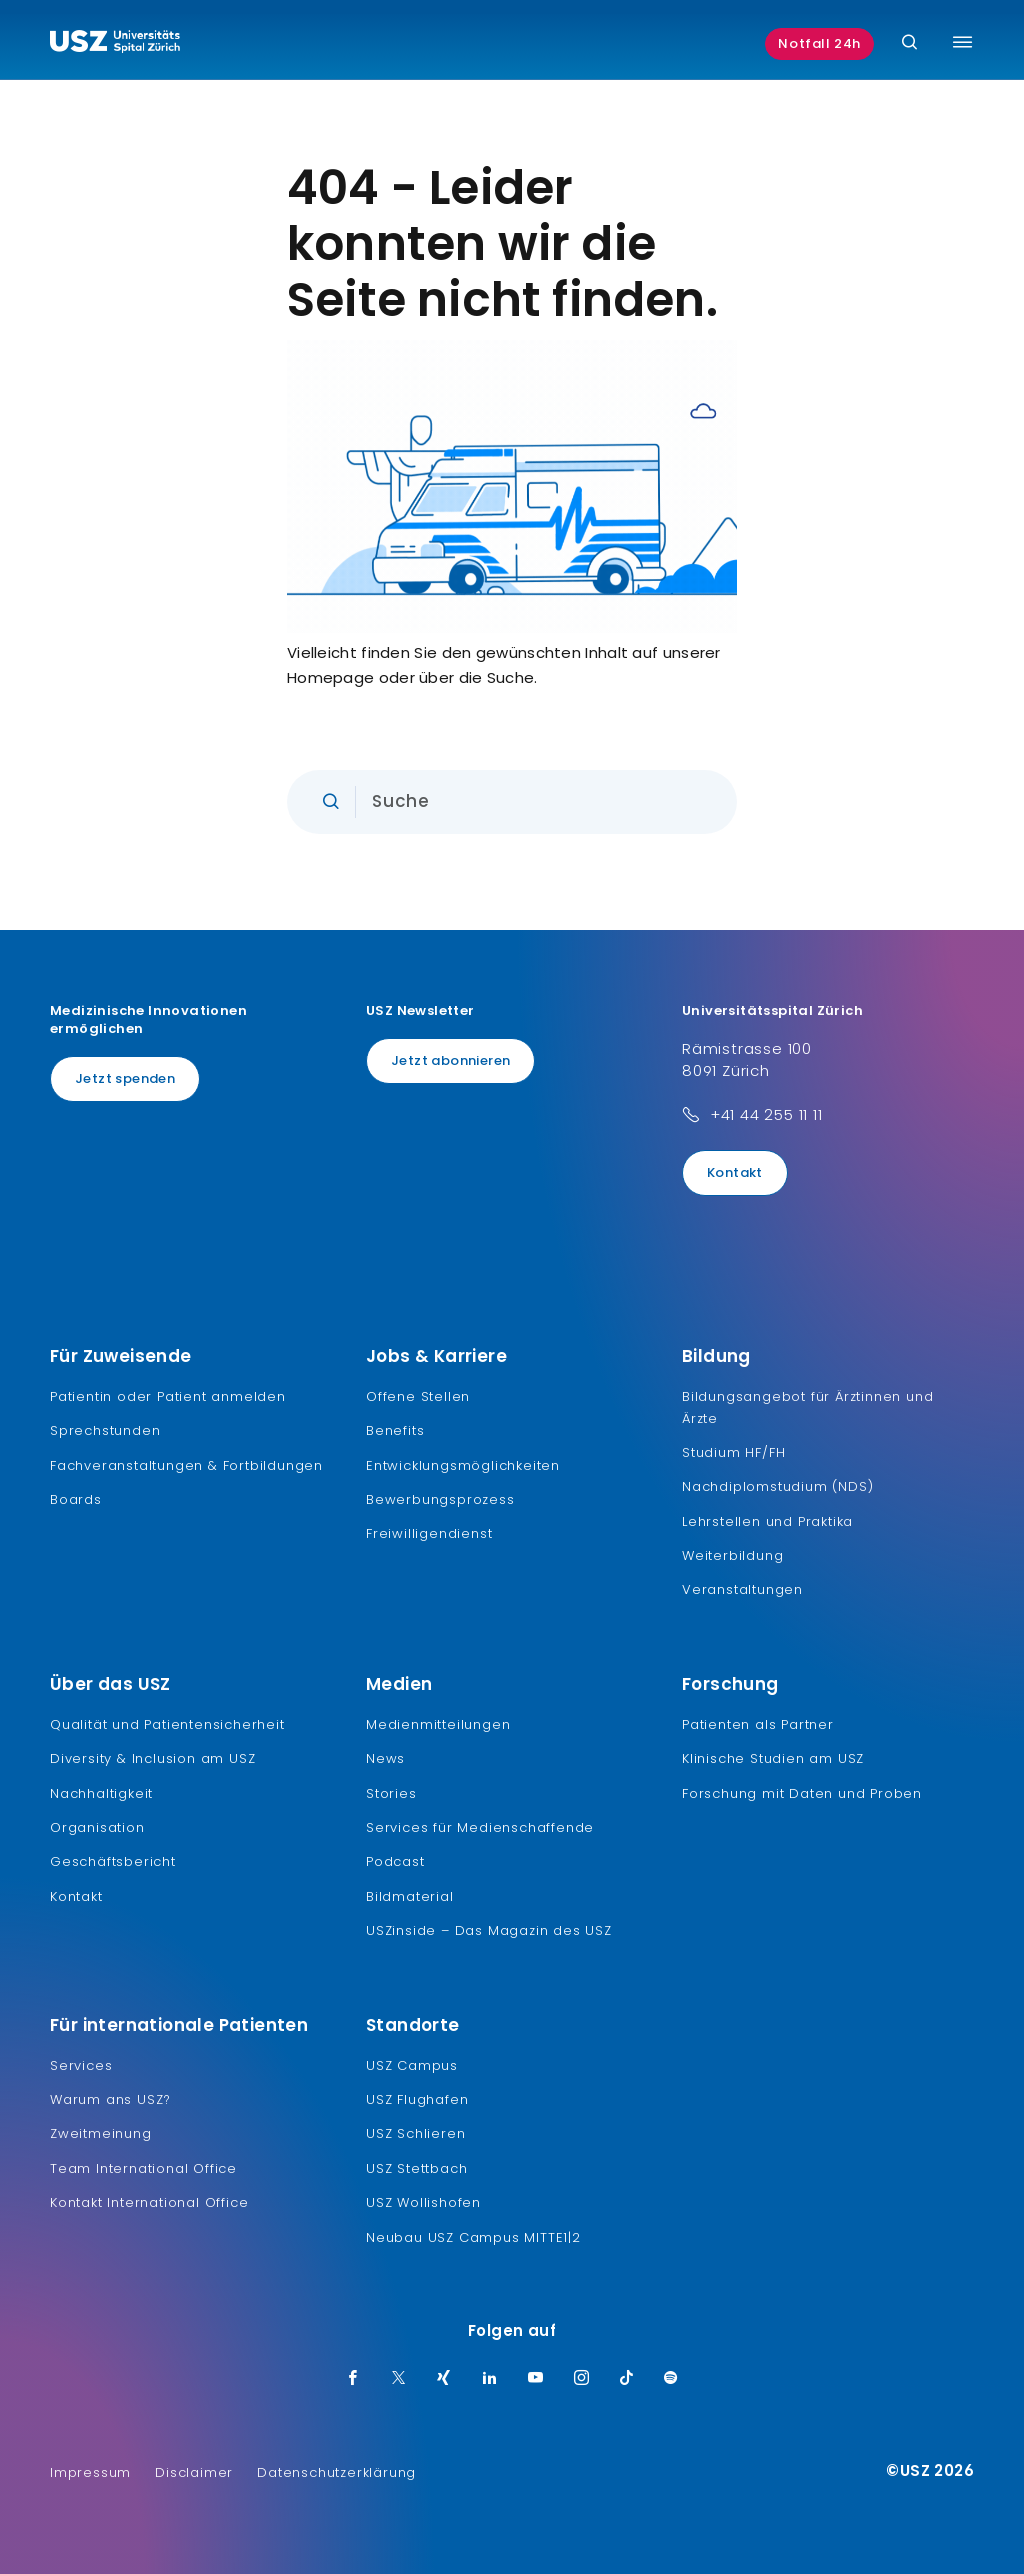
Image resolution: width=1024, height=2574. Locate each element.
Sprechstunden (105, 1430)
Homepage (330, 677)
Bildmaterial (410, 1896)
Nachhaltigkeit (101, 1793)
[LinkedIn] (490, 2379)
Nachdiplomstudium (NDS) (777, 1486)
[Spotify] (671, 2379)
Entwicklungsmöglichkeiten (463, 1465)
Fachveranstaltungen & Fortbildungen (186, 1465)
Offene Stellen (418, 1396)
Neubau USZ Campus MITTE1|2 (473, 2237)
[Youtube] (536, 2379)
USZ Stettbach (416, 2168)
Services (81, 2065)
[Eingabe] (512, 802)
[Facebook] (353, 2379)
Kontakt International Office (149, 2202)
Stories (391, 1793)
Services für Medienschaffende (480, 1827)
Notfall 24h (819, 43)
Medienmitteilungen (438, 1724)
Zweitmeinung (101, 2133)
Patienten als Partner (758, 1724)
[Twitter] (399, 2379)
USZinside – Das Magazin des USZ (489, 1930)
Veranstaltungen (742, 1589)
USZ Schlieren (415, 2133)
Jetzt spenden (125, 1078)
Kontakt (735, 1172)
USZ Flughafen (417, 2099)
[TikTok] (627, 2379)
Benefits (395, 1430)
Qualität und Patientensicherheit (167, 1724)
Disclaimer (194, 2472)
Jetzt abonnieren (450, 1060)
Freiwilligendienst (429, 1533)
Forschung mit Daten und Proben (802, 1793)
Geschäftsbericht (113, 1861)
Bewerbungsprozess (440, 1499)
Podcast (395, 1861)
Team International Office (143, 2168)
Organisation (97, 1827)
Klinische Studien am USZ (773, 1758)
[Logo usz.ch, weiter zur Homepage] (115, 44)
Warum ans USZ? (110, 2099)
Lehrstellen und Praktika (767, 1521)
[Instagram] (582, 2379)
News (385, 1758)
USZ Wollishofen (423, 2202)
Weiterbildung (732, 1555)
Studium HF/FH (733, 1452)
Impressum (90, 2472)
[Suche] (909, 43)
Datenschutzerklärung (336, 2472)
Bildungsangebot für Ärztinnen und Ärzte (807, 1407)
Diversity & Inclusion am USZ (152, 1758)
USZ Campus (412, 2065)
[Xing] (444, 2379)
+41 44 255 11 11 (766, 1114)
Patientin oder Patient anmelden (168, 1396)
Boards (76, 1499)
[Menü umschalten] (962, 42)
